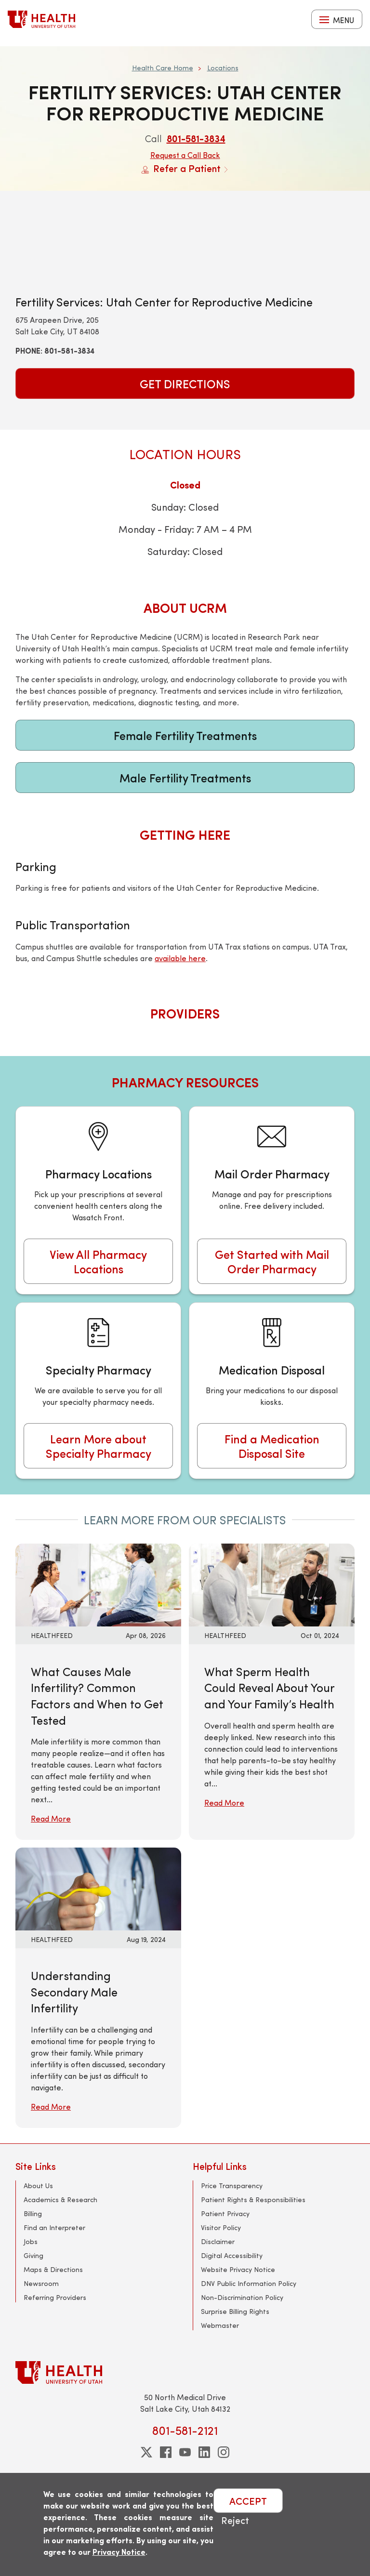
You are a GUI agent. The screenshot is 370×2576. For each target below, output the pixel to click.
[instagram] (223, 2452)
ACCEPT (248, 2500)
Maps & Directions (53, 2269)
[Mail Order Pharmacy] (272, 1200)
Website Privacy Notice (238, 2269)
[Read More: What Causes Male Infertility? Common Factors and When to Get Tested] (98, 1584)
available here (180, 958)
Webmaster (220, 2325)
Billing (33, 2213)
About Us (38, 2185)
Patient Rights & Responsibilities (253, 2199)
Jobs (31, 2241)
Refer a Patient (185, 167)
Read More (51, 1818)
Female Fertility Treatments (185, 735)
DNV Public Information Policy (248, 2283)
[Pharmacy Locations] (98, 1200)
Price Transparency (232, 2185)
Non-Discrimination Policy (242, 2297)
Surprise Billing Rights (235, 2311)
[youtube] (185, 2452)
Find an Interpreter (54, 2227)
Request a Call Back (185, 155)
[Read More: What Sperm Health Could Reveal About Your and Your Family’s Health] (272, 1584)
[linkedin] (204, 2452)
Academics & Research (60, 2199)
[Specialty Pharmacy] (98, 1390)
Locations (222, 67)
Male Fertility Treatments (185, 777)
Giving (33, 2255)
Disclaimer (218, 2241)
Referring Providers (55, 2297)
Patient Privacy (225, 2213)
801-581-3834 (196, 138)
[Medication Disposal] (272, 1390)
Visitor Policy (221, 2227)
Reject (235, 2519)
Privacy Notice (118, 2551)
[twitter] (146, 2452)
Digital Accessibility (232, 2255)
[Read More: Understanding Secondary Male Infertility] (98, 1888)
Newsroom (41, 2283)
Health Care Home (162, 67)
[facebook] (166, 2452)
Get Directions (185, 383)
